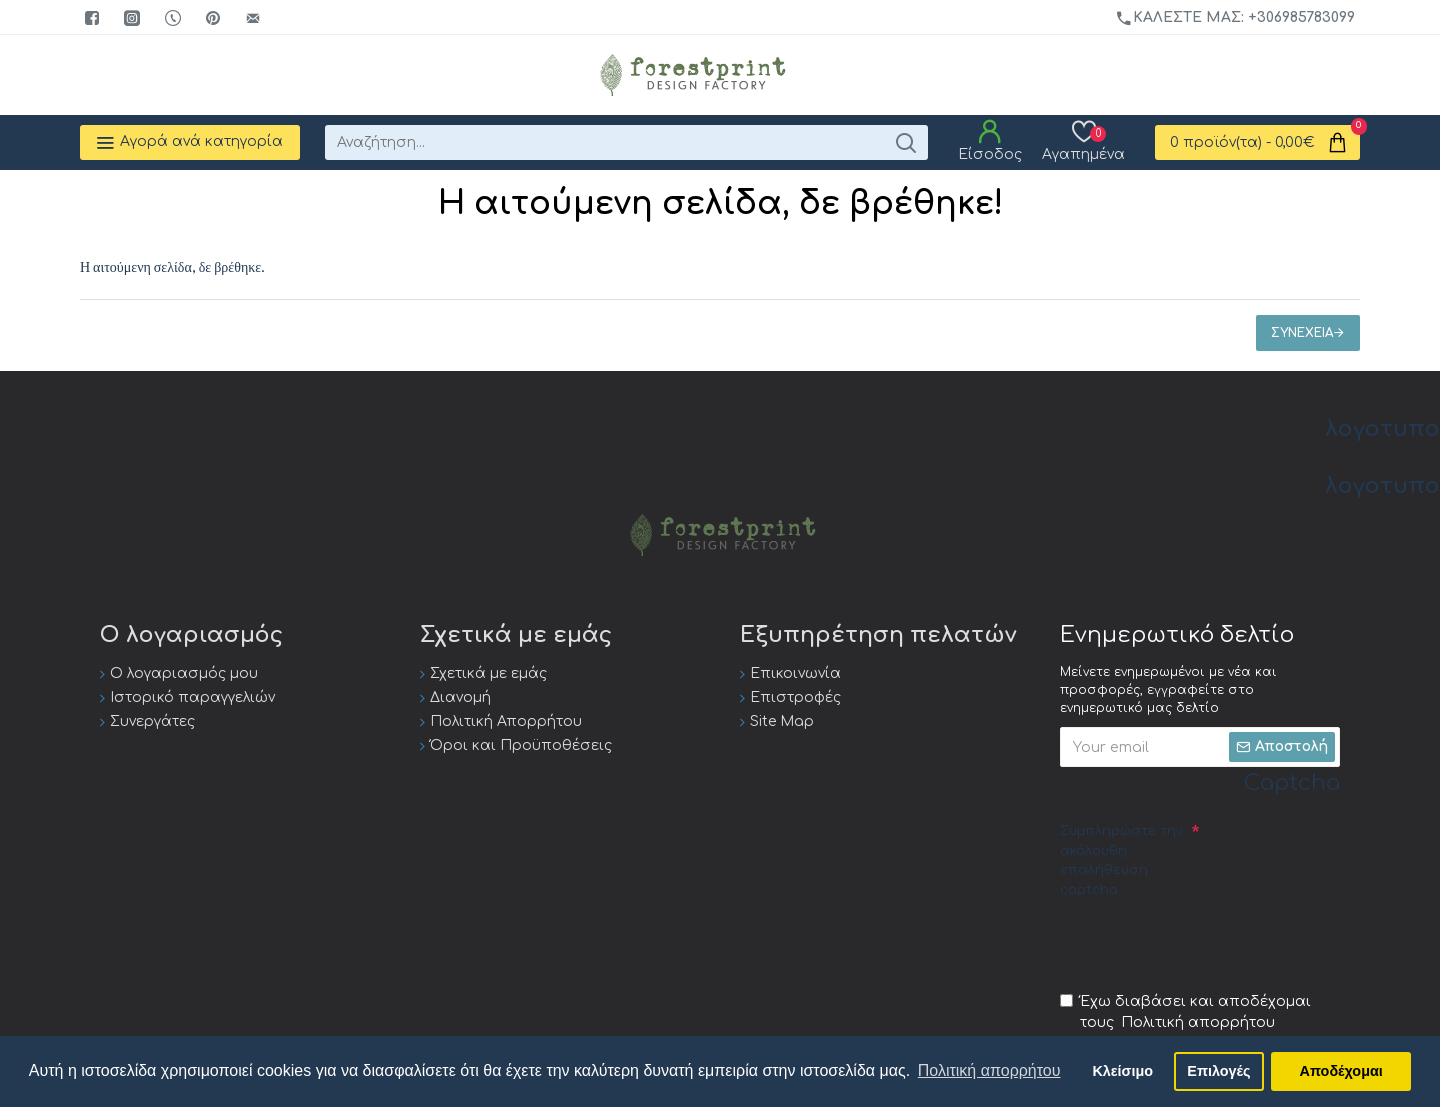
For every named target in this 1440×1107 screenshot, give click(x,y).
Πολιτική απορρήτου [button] (989, 1070)
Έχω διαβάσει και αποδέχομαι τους (1185, 1013)
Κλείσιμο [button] (1122, 1071)
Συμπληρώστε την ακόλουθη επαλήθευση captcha (1121, 860)
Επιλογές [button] (1218, 1071)
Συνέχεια (1302, 333)
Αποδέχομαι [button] (1341, 1071)
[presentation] (1212, 944)
